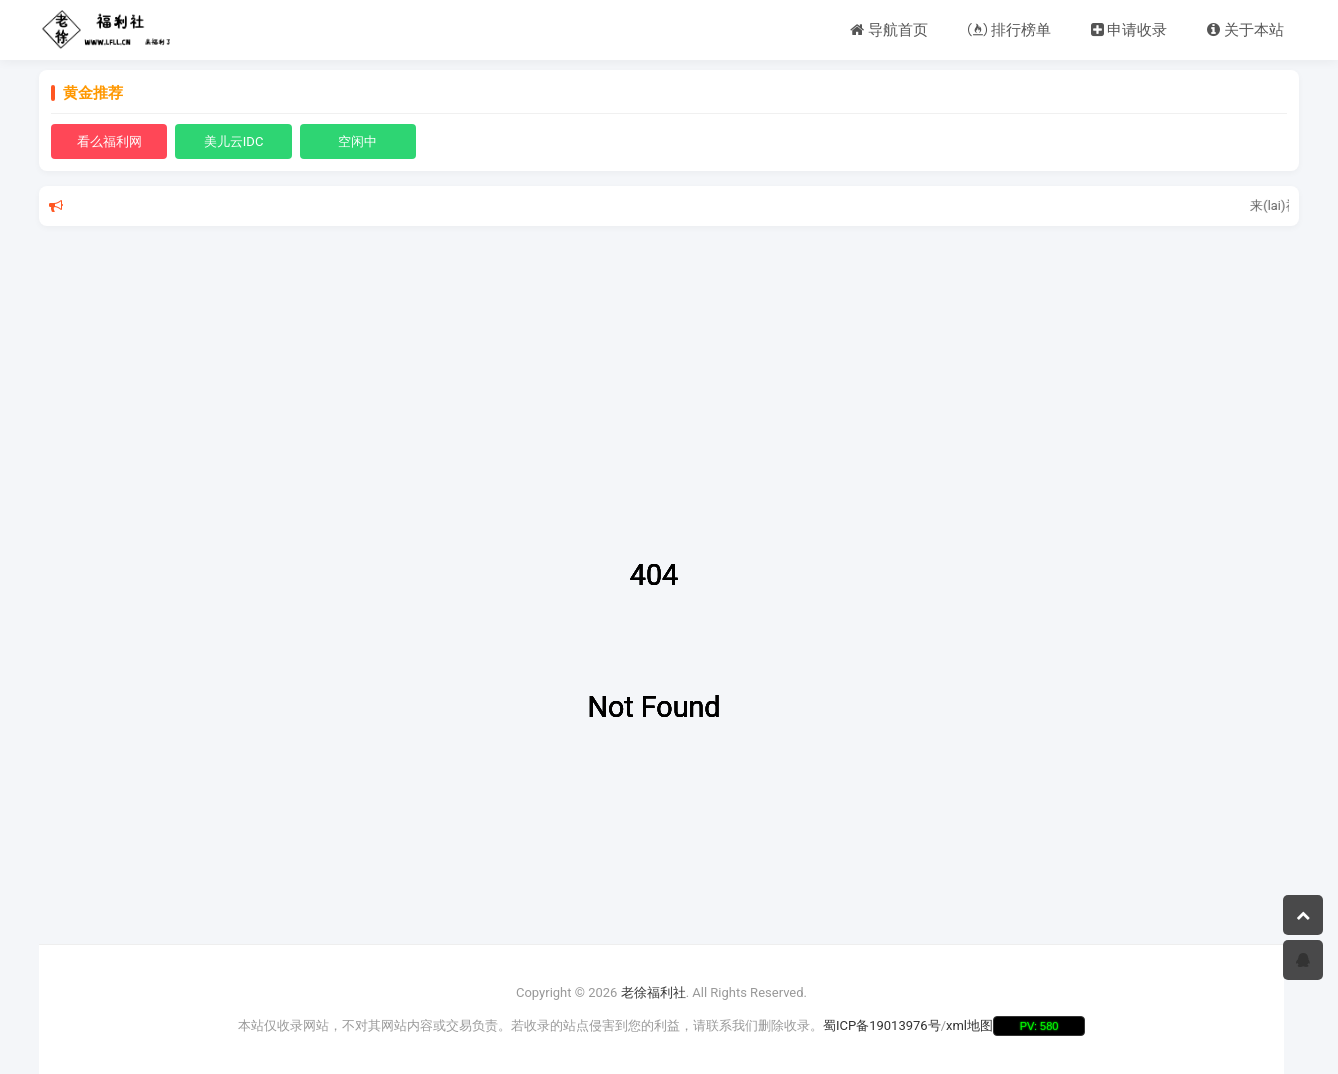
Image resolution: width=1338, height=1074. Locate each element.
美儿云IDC (234, 141)
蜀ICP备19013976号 (882, 1025)
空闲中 (357, 141)
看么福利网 (109, 141)
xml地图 (969, 1025)
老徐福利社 (653, 992)
